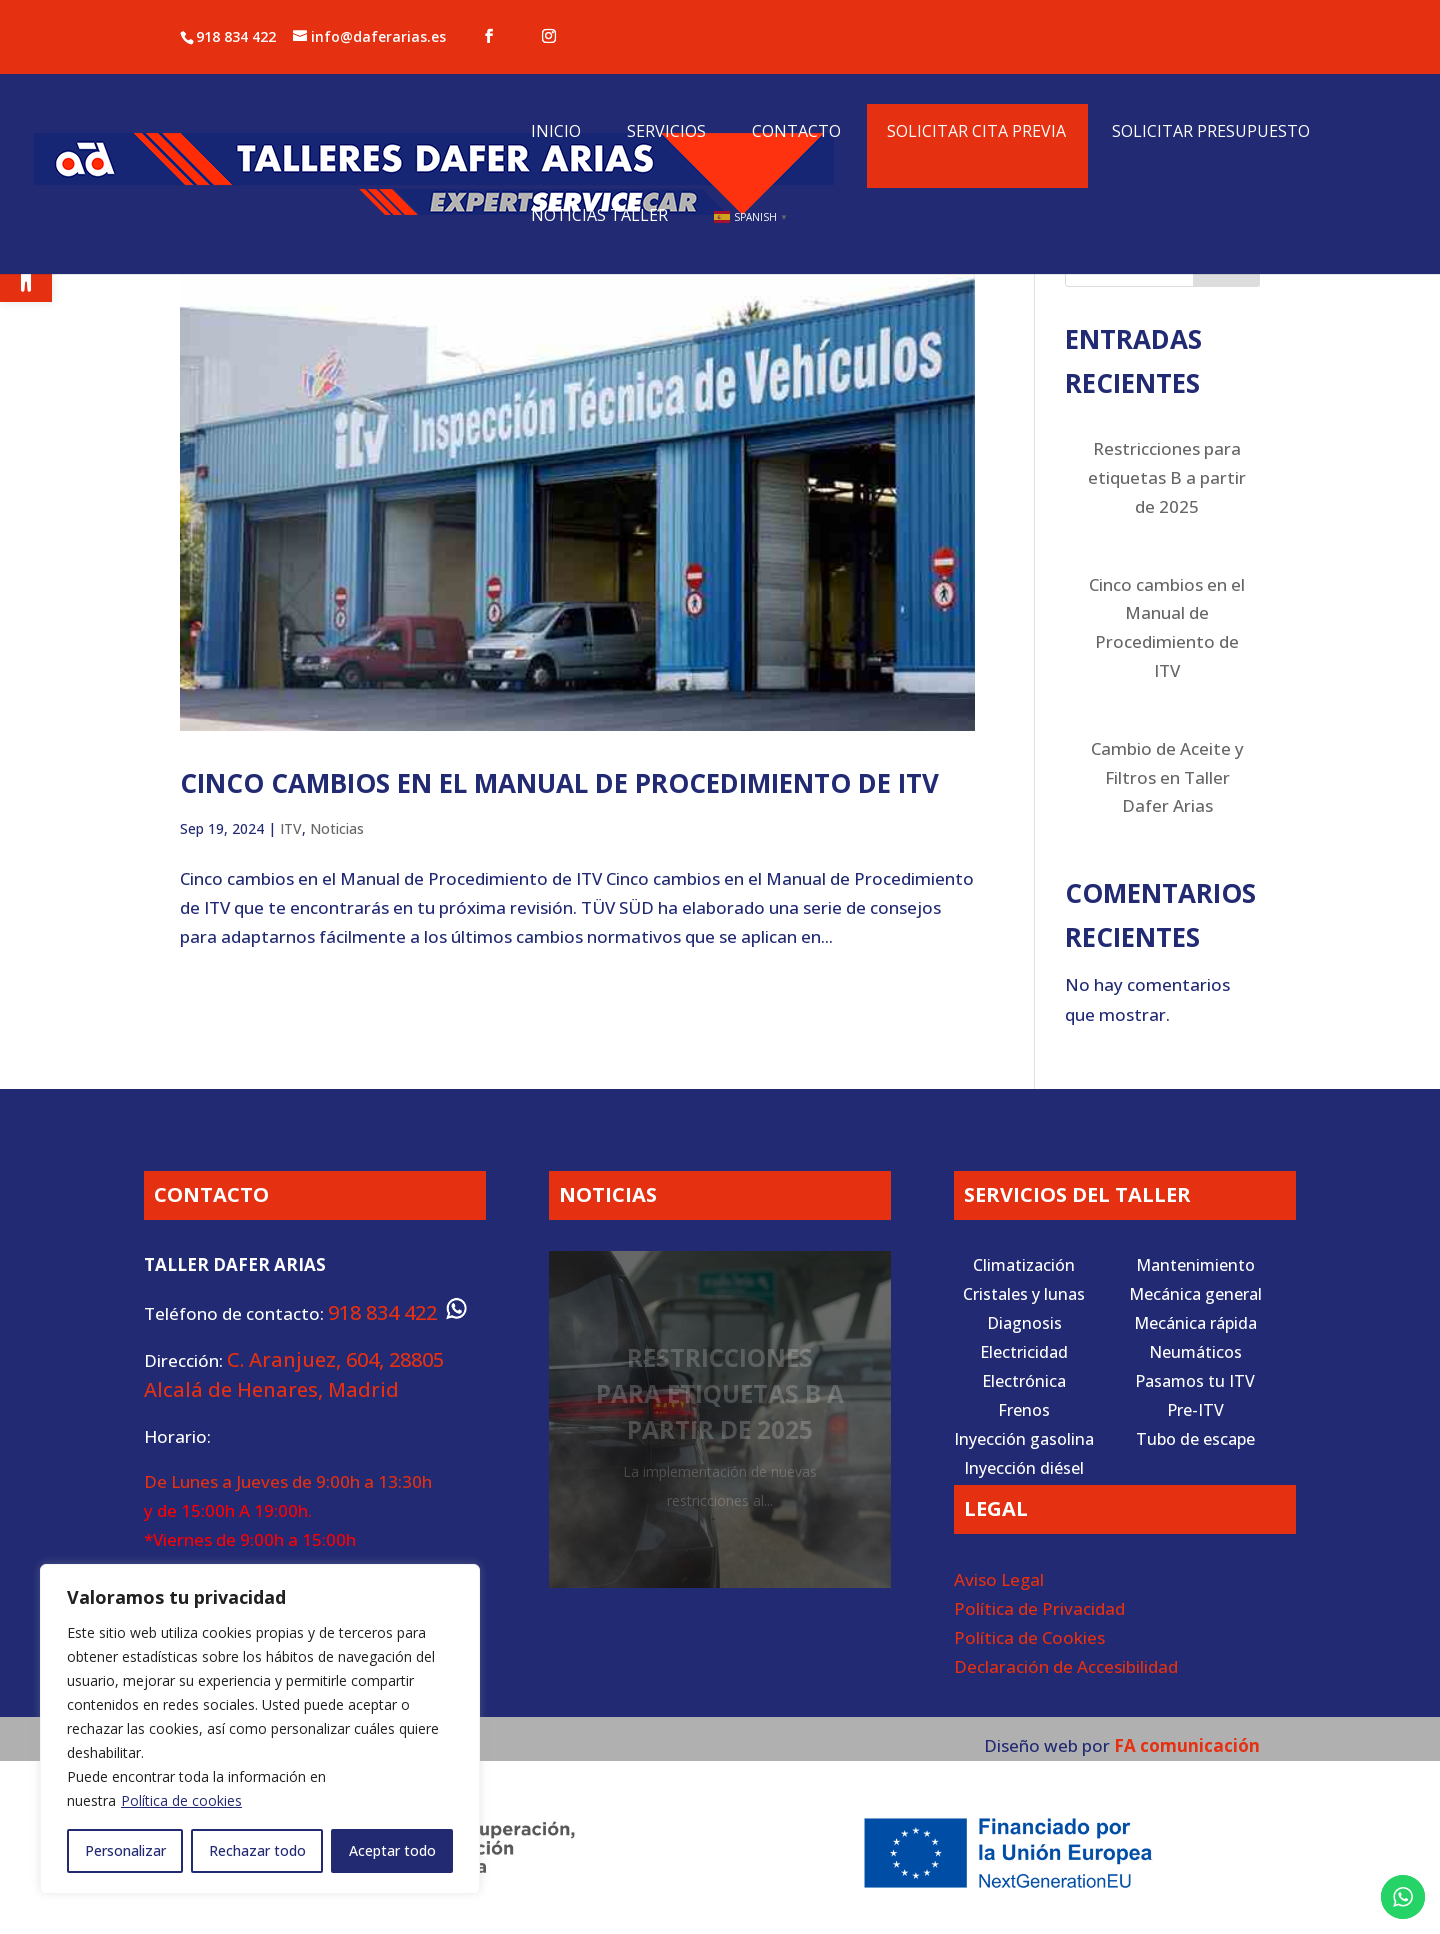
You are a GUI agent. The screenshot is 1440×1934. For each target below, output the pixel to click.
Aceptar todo (392, 1850)
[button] (26, 276)
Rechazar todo (257, 1850)
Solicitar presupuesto (1211, 133)
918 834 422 (236, 36)
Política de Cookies (1029, 1637)
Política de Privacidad (1039, 1608)
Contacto (796, 133)
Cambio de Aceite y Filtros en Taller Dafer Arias (1167, 777)
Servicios (666, 133)
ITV (291, 828)
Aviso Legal (999, 1579)
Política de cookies (181, 1800)
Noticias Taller (599, 217)
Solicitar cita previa (976, 133)
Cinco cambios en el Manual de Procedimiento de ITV (559, 783)
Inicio (556, 133)
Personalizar (125, 1850)
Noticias (337, 828)
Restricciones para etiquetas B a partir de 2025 (1167, 477)
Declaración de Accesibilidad (1066, 1666)
